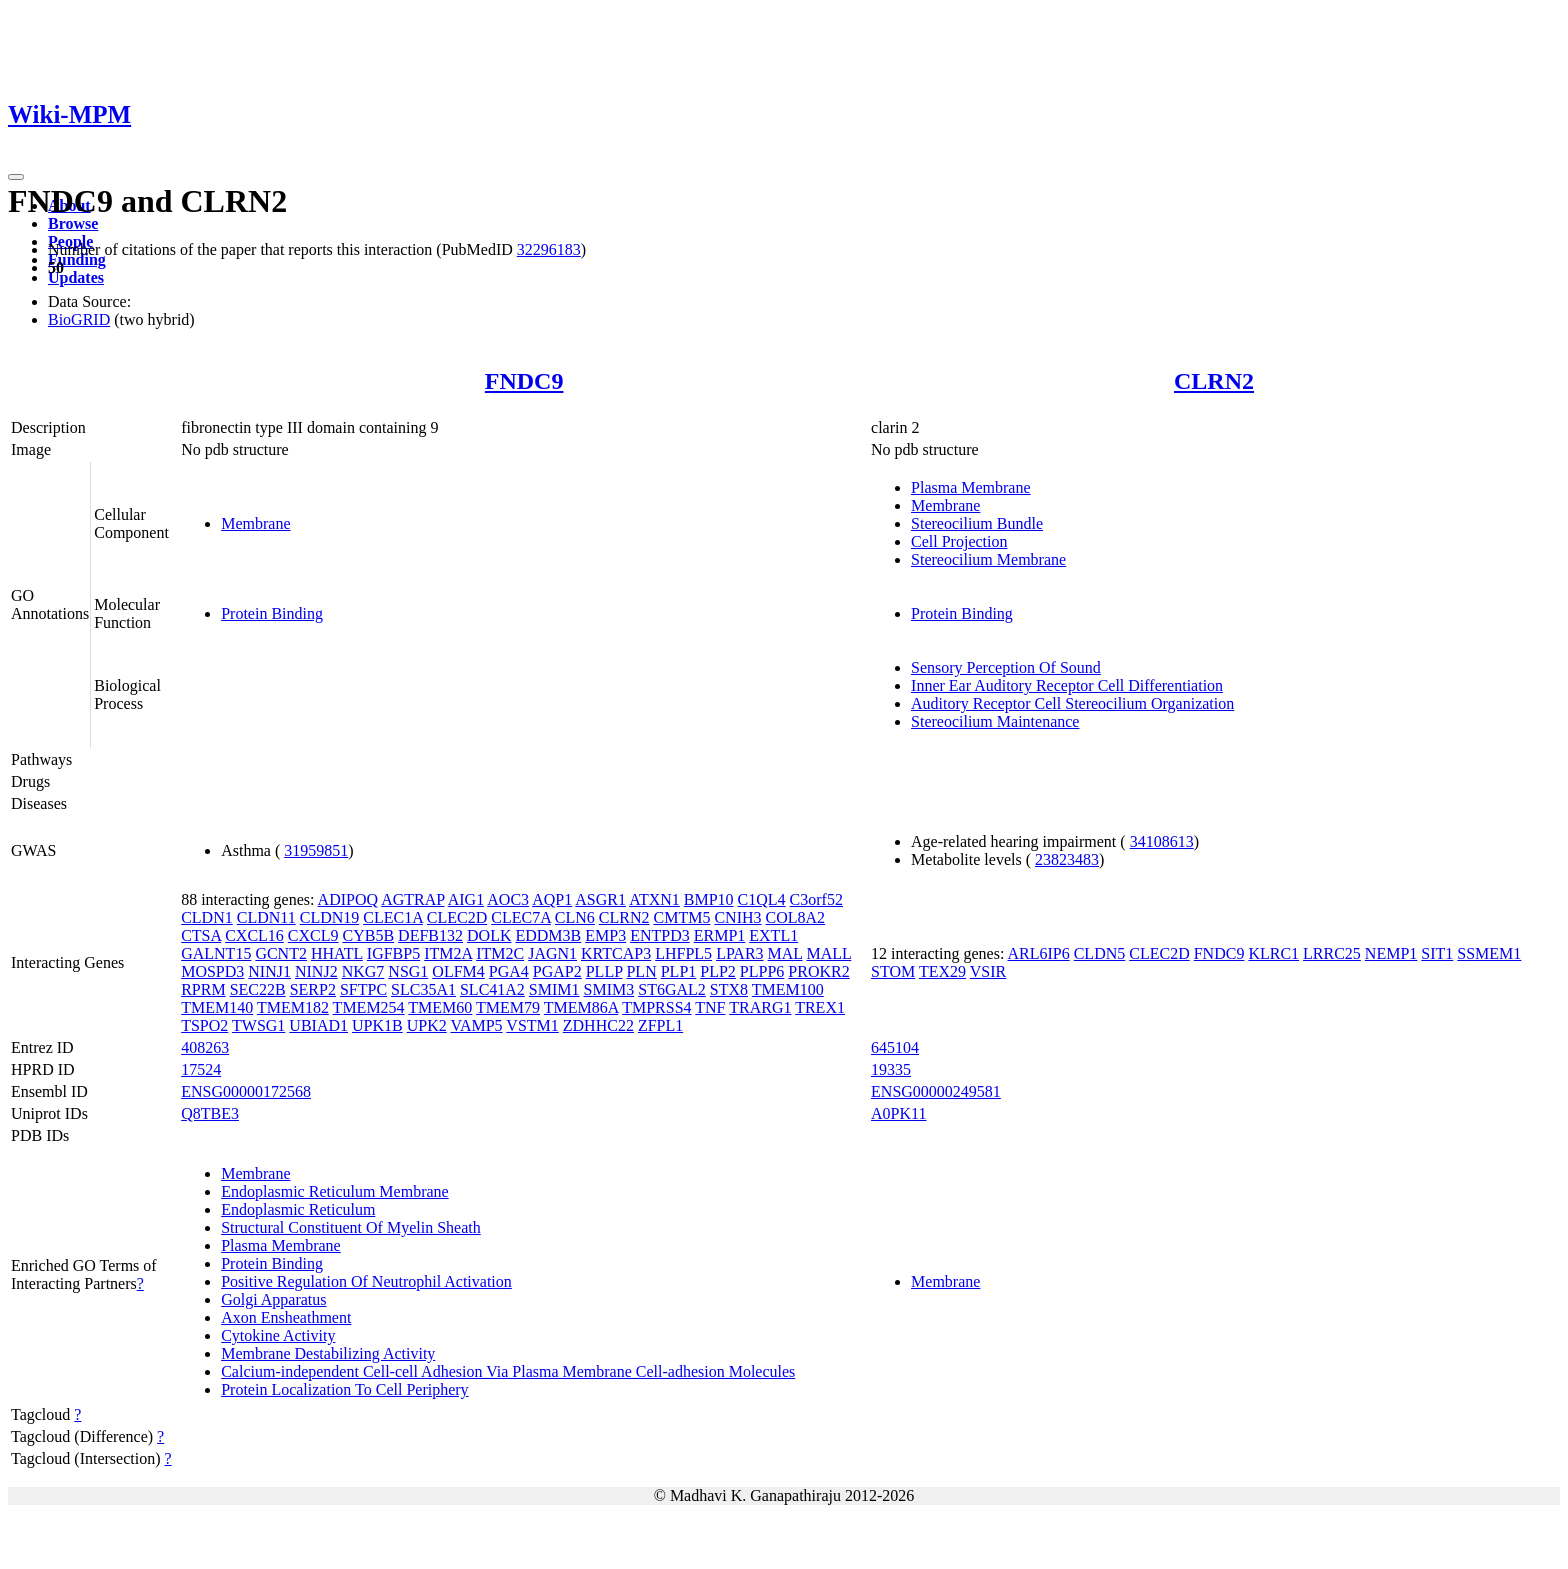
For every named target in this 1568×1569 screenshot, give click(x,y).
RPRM (203, 989)
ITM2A (448, 953)
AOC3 (508, 899)
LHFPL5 (683, 953)
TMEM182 (293, 1007)
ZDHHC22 (598, 1025)
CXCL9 (313, 935)
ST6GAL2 (672, 989)
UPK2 (427, 1025)
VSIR (988, 971)
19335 (891, 1069)
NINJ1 (269, 971)
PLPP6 (762, 971)
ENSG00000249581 (936, 1091)
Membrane (255, 523)
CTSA (201, 935)
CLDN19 (330, 917)
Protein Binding (272, 613)
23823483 (1067, 859)
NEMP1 (1391, 953)
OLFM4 (458, 971)
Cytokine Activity (278, 1335)
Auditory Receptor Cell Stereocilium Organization (1072, 703)
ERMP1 (720, 935)
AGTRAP (412, 899)
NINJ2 (316, 971)
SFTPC (363, 989)
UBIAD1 (318, 1025)
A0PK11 (898, 1113)
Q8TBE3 (210, 1113)
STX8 (729, 989)
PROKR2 (818, 971)
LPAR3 (739, 953)
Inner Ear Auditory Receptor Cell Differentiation (1067, 685)
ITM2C (500, 953)
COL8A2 (796, 917)
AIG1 (466, 899)
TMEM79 (508, 1007)
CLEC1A (393, 917)
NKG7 (363, 971)
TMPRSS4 (656, 1007)
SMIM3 (609, 989)
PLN (641, 971)
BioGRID (79, 319)
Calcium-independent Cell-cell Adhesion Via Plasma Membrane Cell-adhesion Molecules (508, 1371)
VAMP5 (476, 1025)
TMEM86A (581, 1007)
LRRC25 (1332, 953)
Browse (73, 223)
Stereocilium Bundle (977, 523)
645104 (895, 1047)
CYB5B (369, 935)
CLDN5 (1100, 953)
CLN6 (575, 917)
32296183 (549, 249)
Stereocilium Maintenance (995, 721)
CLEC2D (457, 917)
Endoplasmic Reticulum (298, 1209)
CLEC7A (521, 917)
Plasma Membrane (971, 487)
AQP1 (552, 899)
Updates (76, 277)
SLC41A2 (492, 989)
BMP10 (709, 899)
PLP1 (679, 971)
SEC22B (258, 989)
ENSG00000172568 (246, 1091)
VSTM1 (532, 1025)
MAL (785, 953)
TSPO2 (204, 1025)
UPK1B (377, 1025)
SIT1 (1437, 953)
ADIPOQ (348, 899)
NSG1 (408, 971)
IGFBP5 (393, 953)
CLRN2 (1214, 381)
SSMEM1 (1489, 953)
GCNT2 (281, 953)
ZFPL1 (660, 1025)
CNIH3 (737, 917)
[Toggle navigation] (16, 177)
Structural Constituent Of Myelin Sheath (351, 1227)
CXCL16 (254, 935)
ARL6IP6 (1038, 953)
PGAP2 (557, 971)
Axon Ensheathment (286, 1317)
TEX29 (942, 971)
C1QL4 (762, 899)
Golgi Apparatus (273, 1299)
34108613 (1162, 841)
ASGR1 (600, 899)
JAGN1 (552, 953)
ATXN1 (654, 899)
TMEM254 (369, 1007)
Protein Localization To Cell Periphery (344, 1389)
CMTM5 (682, 917)
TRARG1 (760, 1007)
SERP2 (313, 989)
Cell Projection (959, 541)
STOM (893, 971)
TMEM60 (440, 1007)
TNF (710, 1007)
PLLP (604, 971)
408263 (205, 1047)
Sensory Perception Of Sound (1006, 667)
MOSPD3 (212, 971)
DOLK (489, 935)
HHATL (337, 953)
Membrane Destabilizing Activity (328, 1353)
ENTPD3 (660, 935)
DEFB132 (430, 935)
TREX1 (820, 1007)
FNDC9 (524, 381)
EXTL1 (773, 935)
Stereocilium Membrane (988, 559)
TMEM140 (217, 1007)
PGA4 (509, 971)
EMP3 (605, 935)
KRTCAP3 (616, 953)
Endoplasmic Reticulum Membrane (335, 1191)
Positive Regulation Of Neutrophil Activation (366, 1281)
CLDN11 (266, 917)
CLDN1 (207, 917)
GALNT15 (216, 953)
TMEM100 (788, 989)
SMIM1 (554, 989)
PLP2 (718, 971)
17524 (201, 1069)
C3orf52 (816, 899)
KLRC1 (1273, 953)
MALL (829, 953)
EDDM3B (548, 935)
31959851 (316, 850)
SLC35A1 (423, 989)
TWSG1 (258, 1025)
